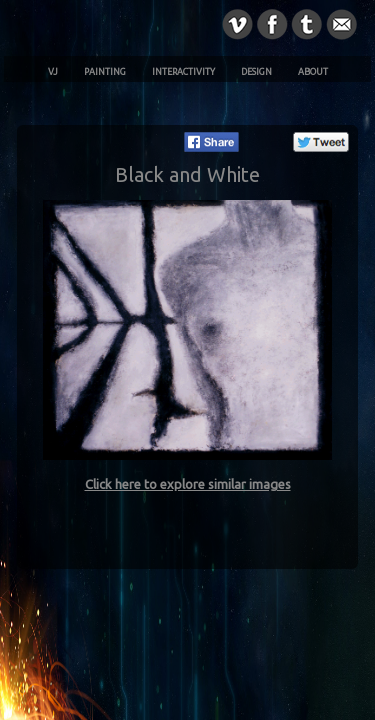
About (313, 72)
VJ (53, 72)
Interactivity (183, 72)
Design (256, 72)
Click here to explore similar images (188, 484)
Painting (105, 72)
